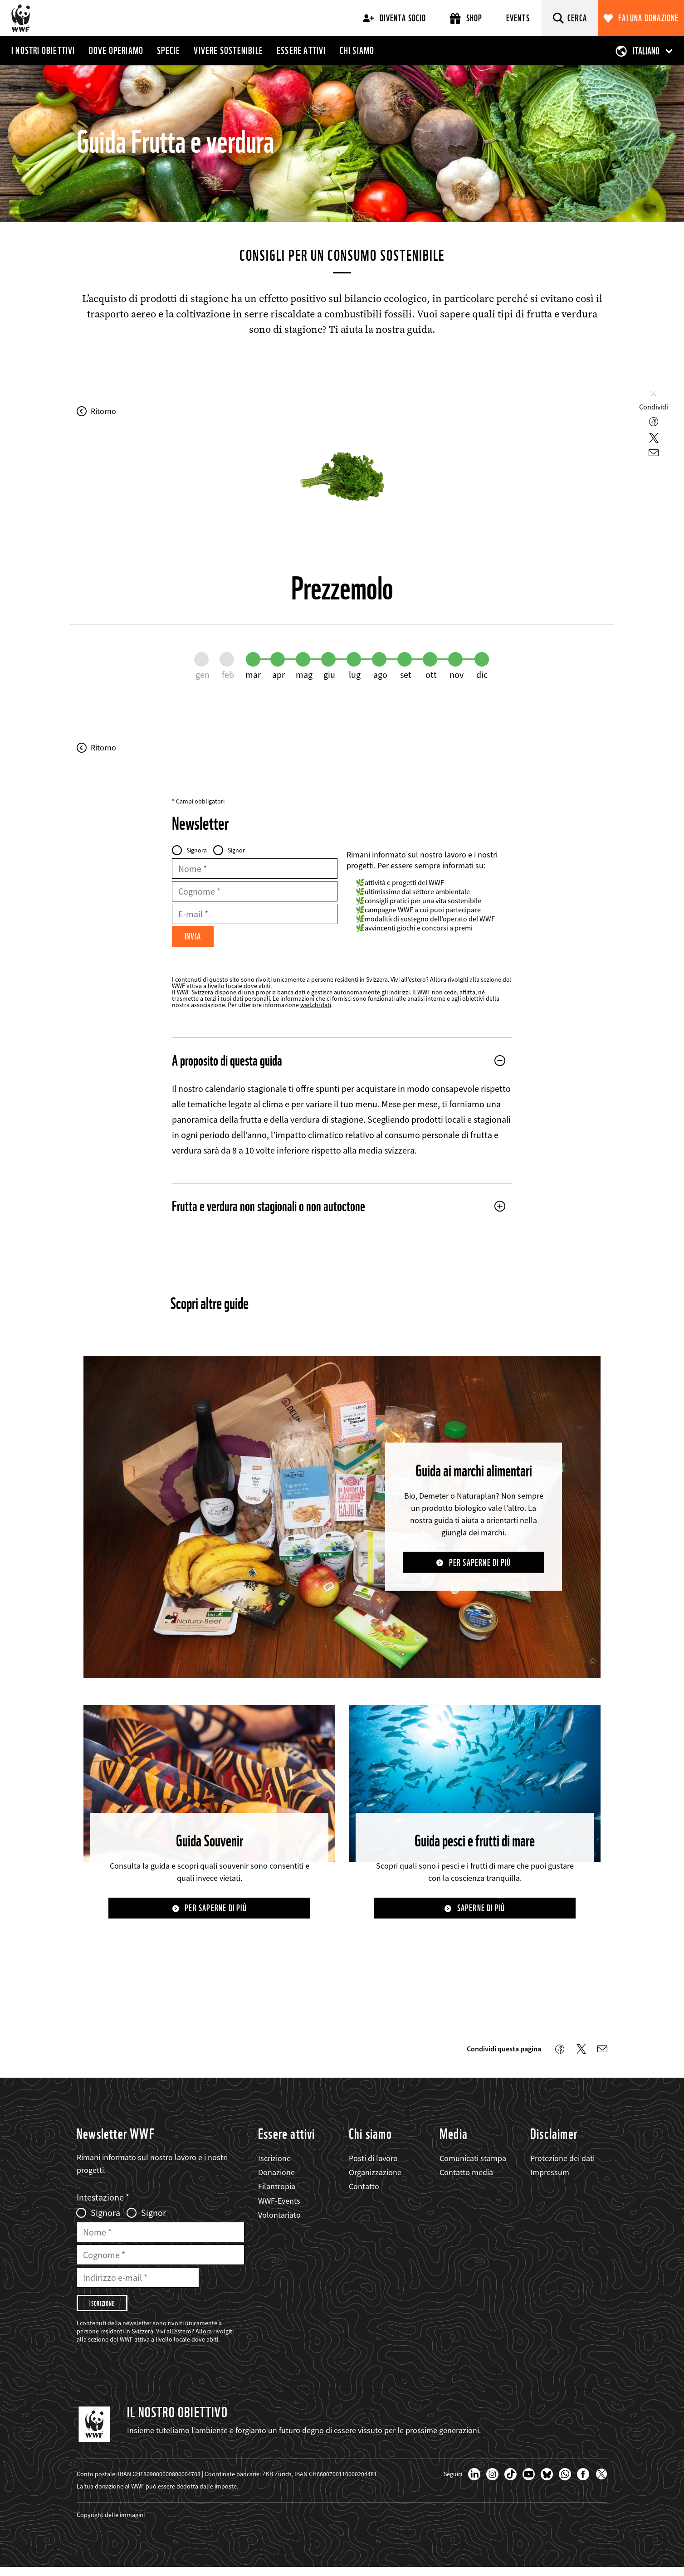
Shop (466, 18)
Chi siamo (357, 50)
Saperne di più (481, 1911)
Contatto (364, 2190)
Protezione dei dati (562, 2162)
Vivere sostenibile (228, 50)
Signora (196, 850)
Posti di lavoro (373, 2162)
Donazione (276, 2176)
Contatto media (466, 2176)
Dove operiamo (116, 50)
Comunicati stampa (473, 2162)
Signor (236, 850)
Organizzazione (375, 2176)
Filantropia (276, 2190)
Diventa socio (394, 18)
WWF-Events (279, 2204)
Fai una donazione (648, 18)
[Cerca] (570, 18)
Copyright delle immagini (111, 2523)
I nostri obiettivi (43, 50)
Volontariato (279, 2218)
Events (518, 18)
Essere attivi (301, 50)
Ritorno (103, 411)
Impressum (549, 2176)
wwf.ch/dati (315, 1007)
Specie (168, 50)
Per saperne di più (480, 1564)
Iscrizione (274, 2162)
